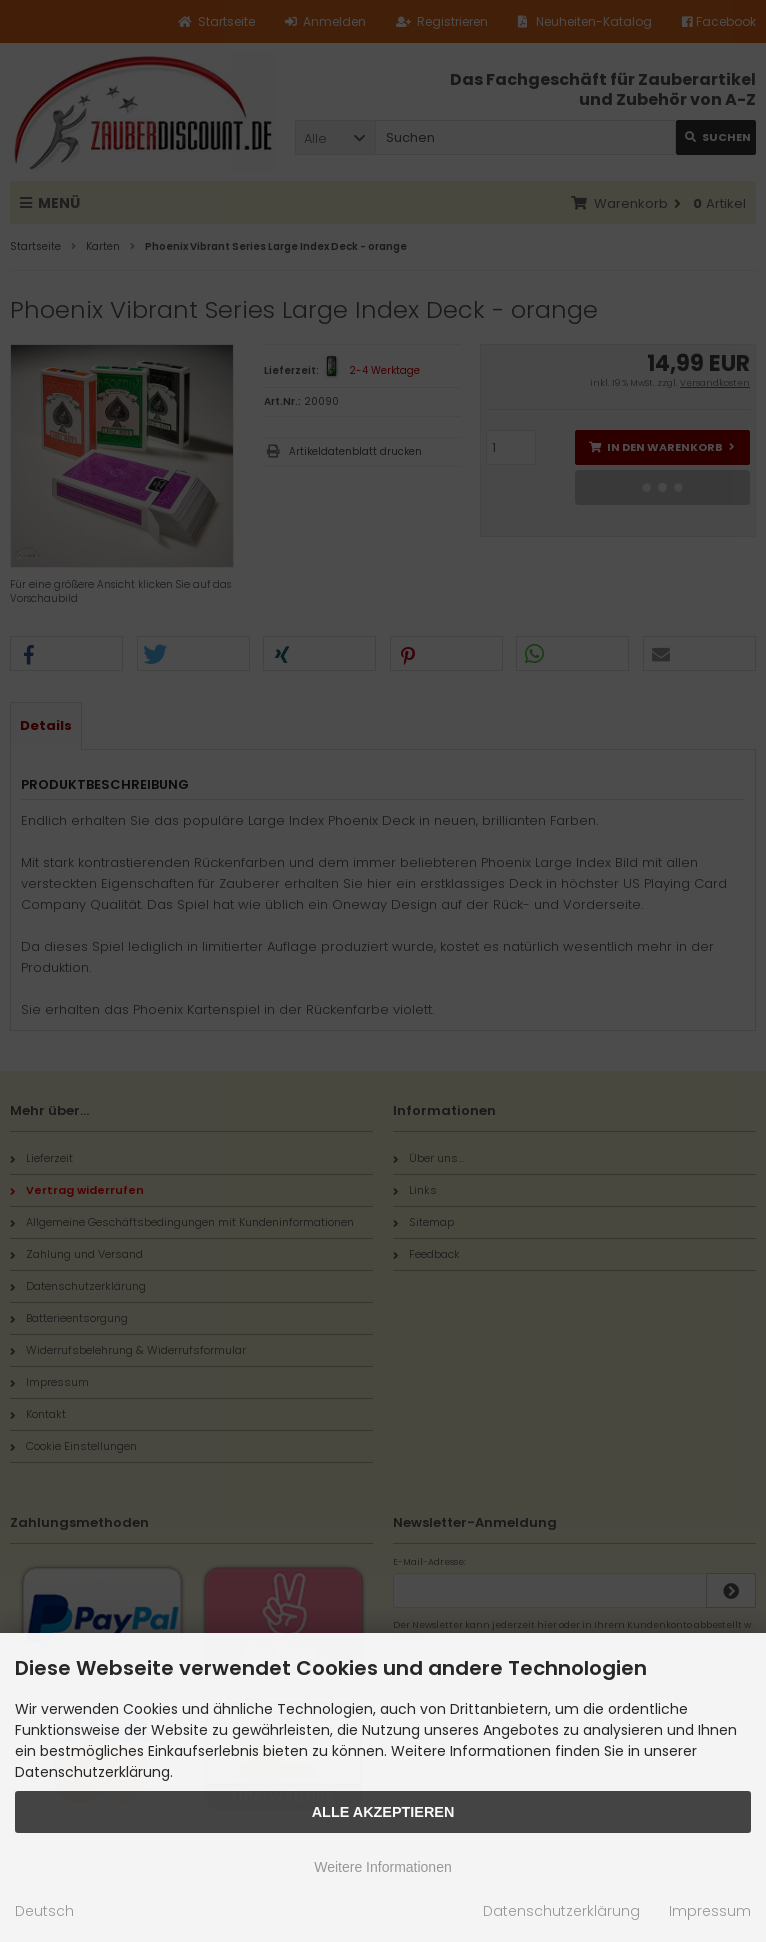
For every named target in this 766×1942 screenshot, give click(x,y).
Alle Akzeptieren (383, 1812)
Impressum (710, 1911)
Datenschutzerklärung (561, 1911)
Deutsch (44, 1911)
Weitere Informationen (382, 1867)
